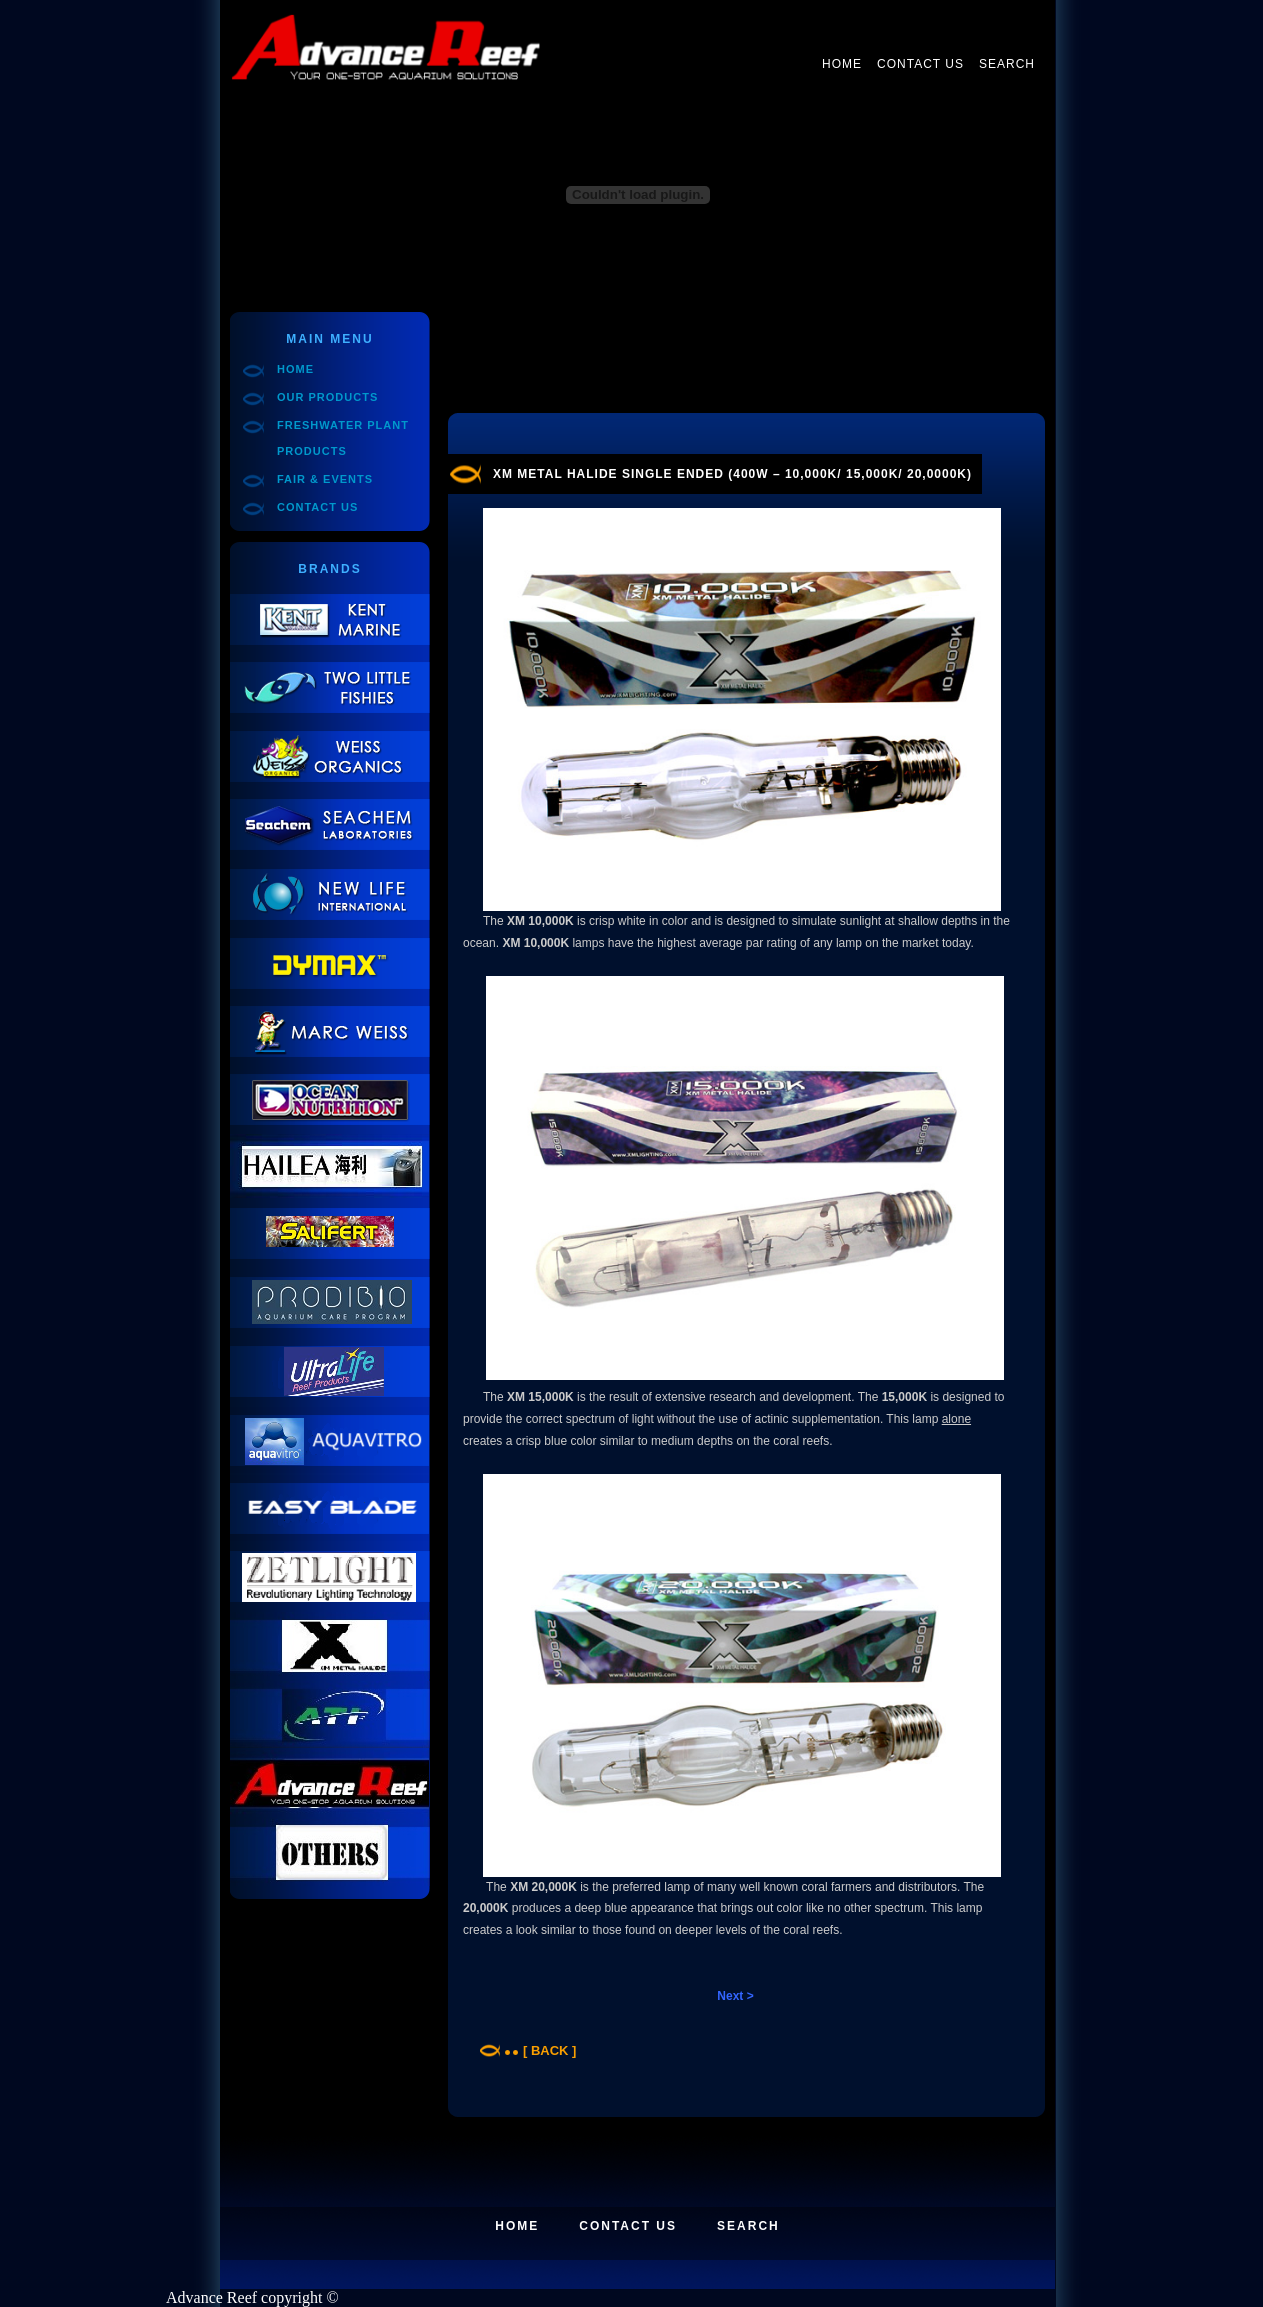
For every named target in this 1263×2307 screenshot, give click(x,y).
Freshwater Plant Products (343, 438)
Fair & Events (325, 479)
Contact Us (920, 64)
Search (1007, 64)
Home (842, 64)
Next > (735, 1996)
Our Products (327, 397)
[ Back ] (549, 2050)
